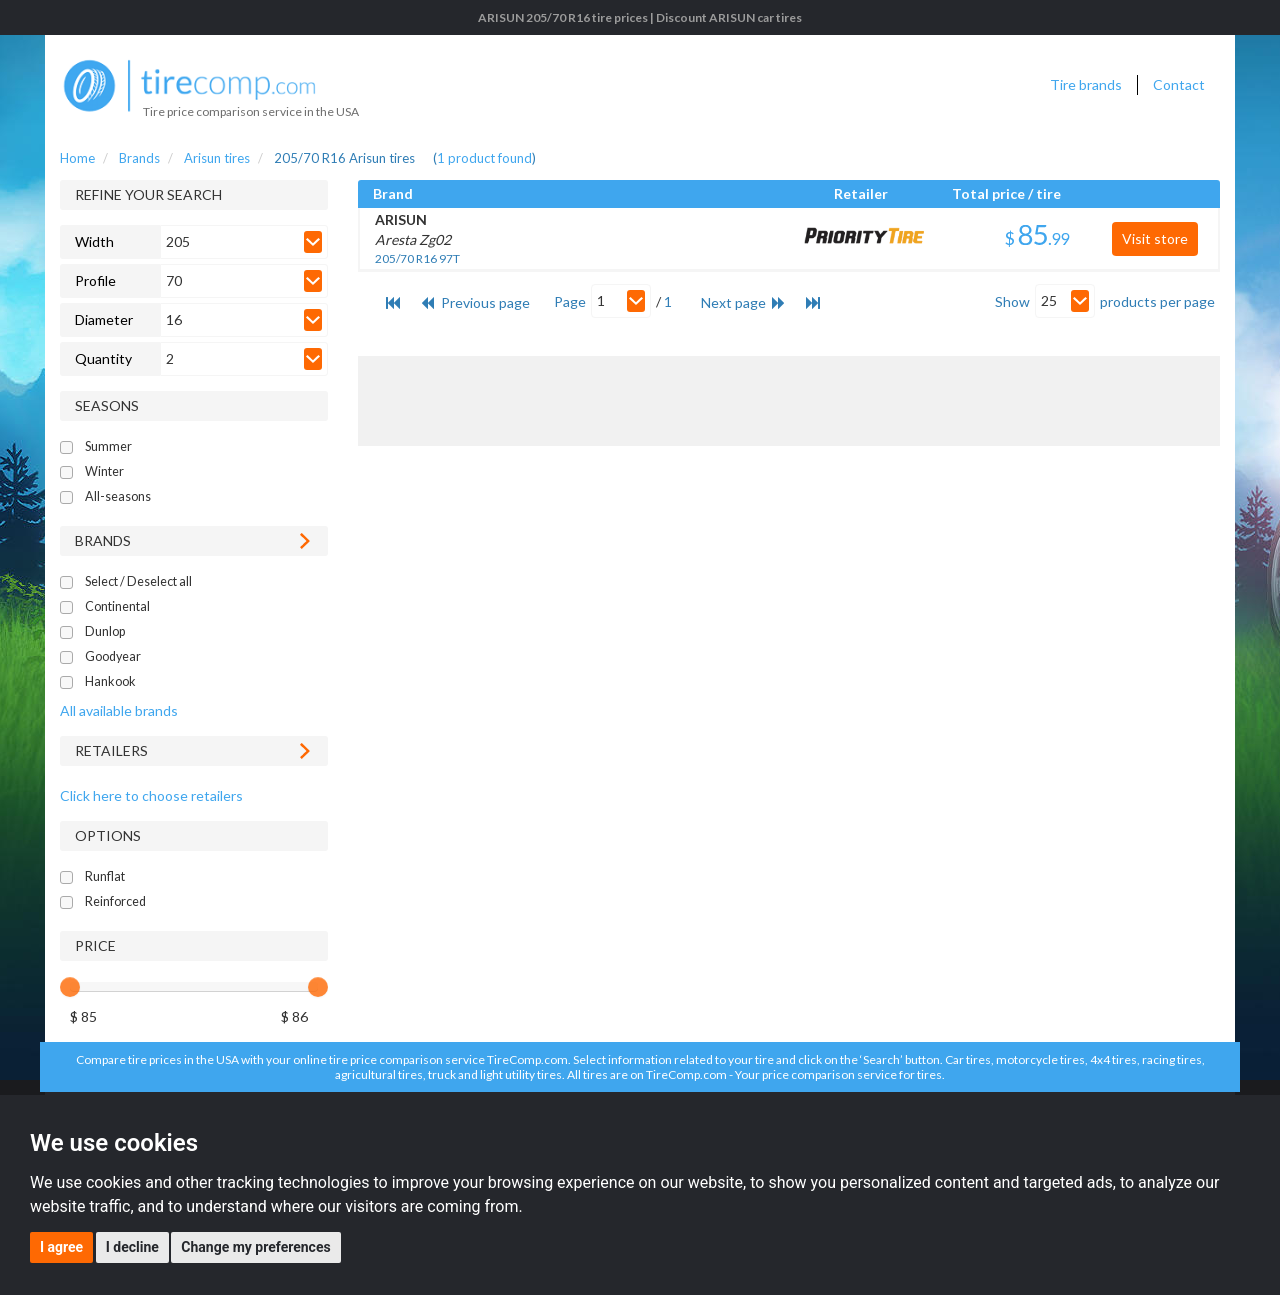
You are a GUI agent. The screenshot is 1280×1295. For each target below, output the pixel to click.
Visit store (1155, 238)
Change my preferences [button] (255, 1247)
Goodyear (113, 656)
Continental (117, 606)
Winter (104, 471)
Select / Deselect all (138, 581)
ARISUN (401, 219)
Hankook (110, 681)
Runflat (105, 876)
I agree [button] (61, 1247)
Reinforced (115, 901)
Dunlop (105, 631)
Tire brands (1086, 84)
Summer (108, 446)
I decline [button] (132, 1247)
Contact (1179, 84)
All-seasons (118, 496)
